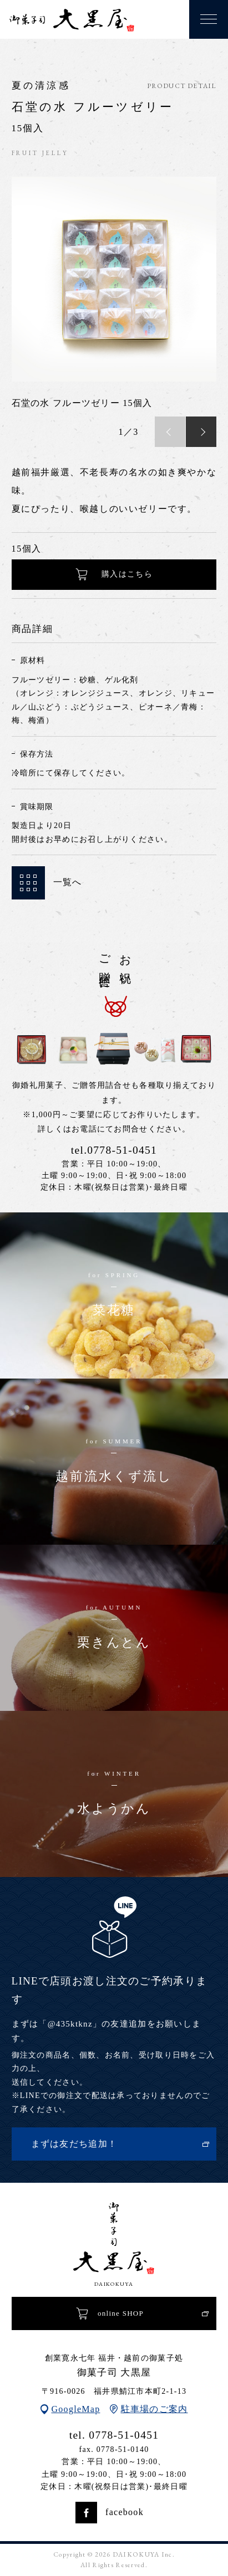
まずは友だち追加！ (74, 2143)
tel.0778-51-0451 (114, 1150)
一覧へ (47, 882)
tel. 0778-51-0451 (114, 2435)
